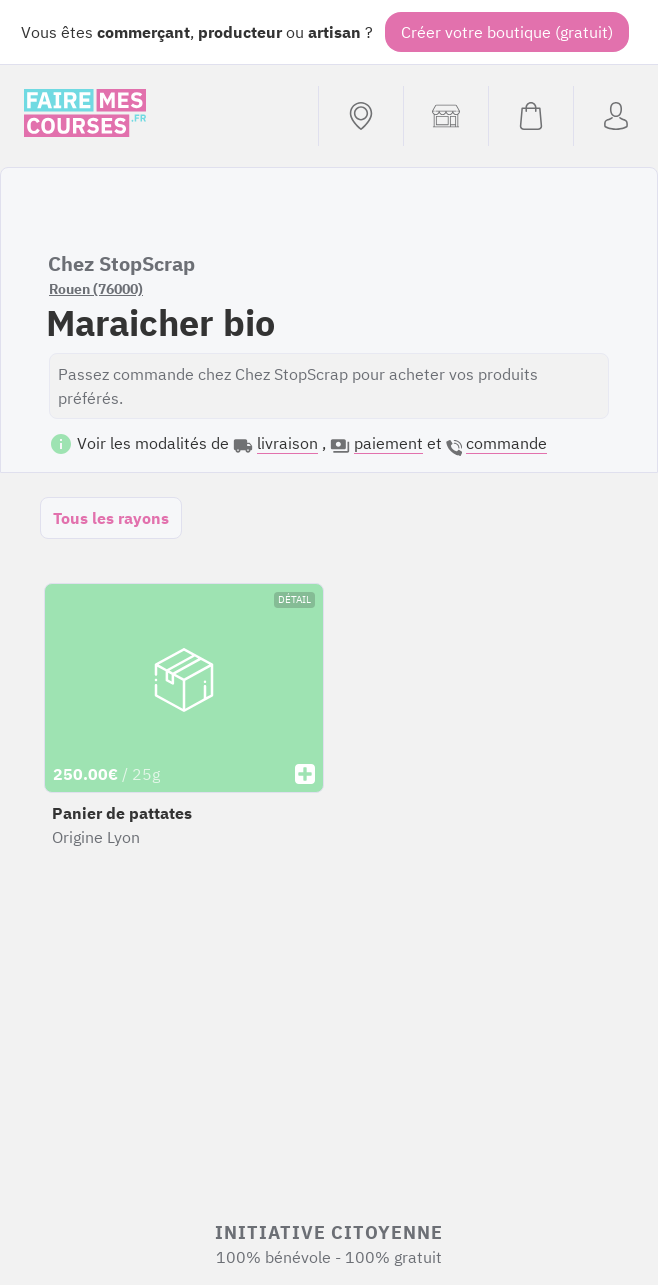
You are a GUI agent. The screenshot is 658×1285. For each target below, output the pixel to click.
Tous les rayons (111, 518)
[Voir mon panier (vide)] (530, 116)
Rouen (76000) (96, 289)
